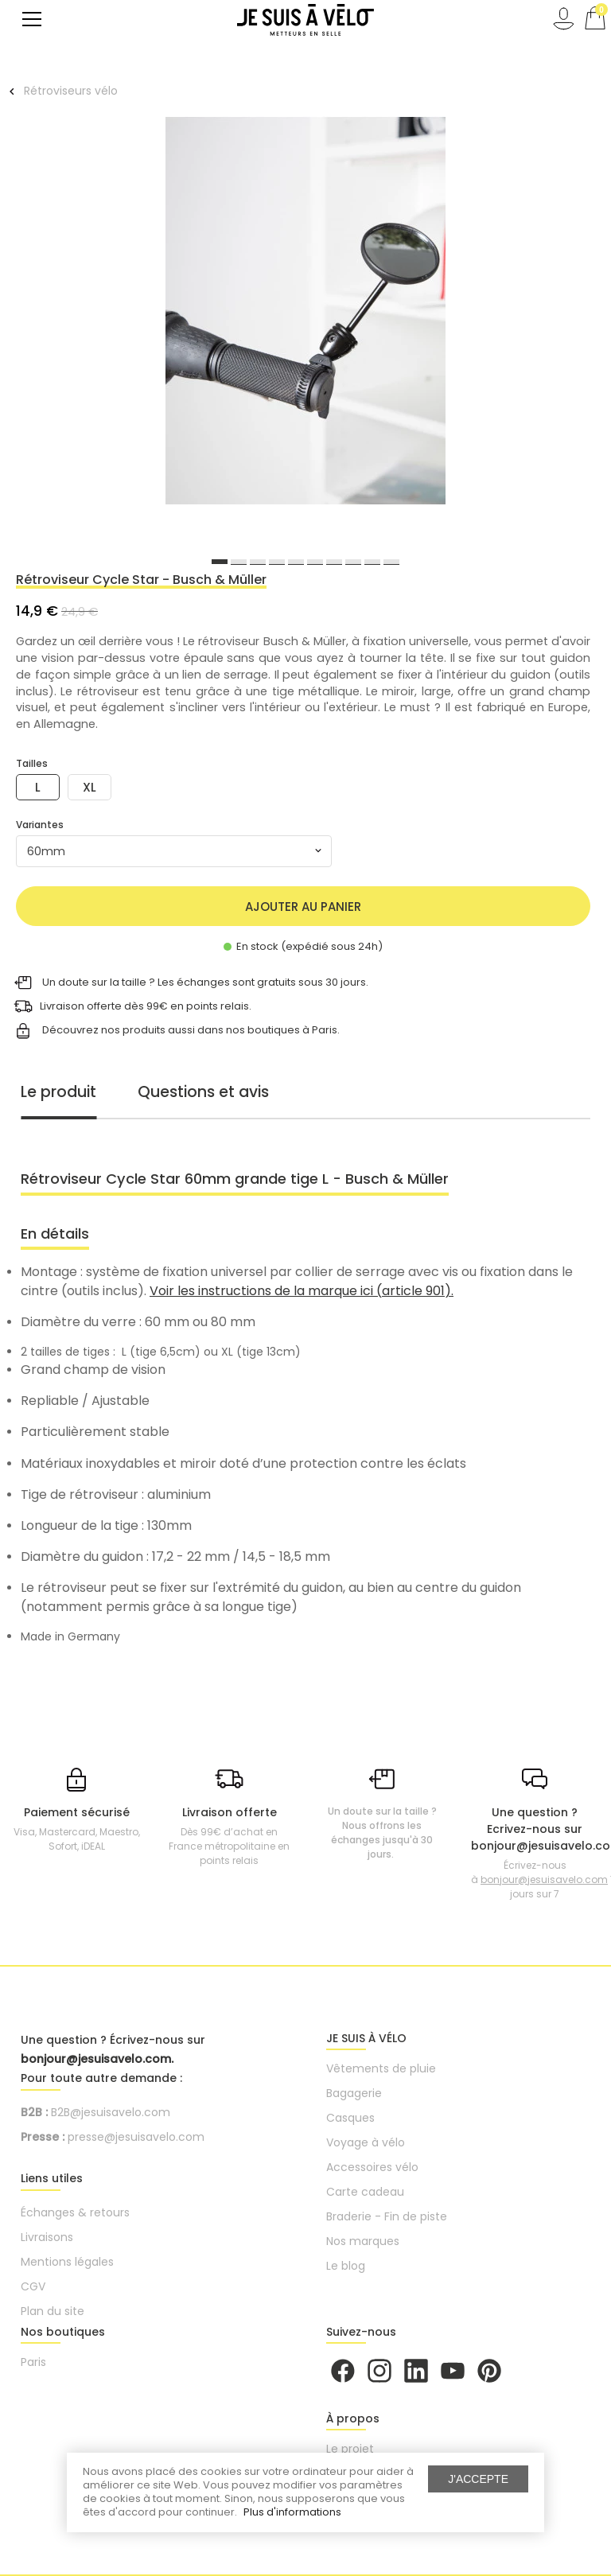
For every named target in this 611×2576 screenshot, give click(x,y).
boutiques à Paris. (293, 1029)
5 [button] (296, 561)
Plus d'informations (292, 2512)
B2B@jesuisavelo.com (110, 2112)
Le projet (350, 2449)
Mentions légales (67, 2262)
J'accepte (478, 2479)
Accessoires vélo (372, 2167)
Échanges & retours (75, 2212)
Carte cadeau (365, 2192)
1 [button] (220, 561)
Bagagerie (354, 2093)
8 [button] (353, 561)
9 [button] (372, 561)
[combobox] (174, 851)
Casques (350, 2118)
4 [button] (277, 561)
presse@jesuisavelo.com (136, 2137)
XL (89, 787)
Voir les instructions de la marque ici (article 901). (301, 1291)
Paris (33, 2362)
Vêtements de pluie (381, 2068)
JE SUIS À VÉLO (366, 2038)
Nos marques (362, 2241)
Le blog (345, 2266)
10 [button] (391, 561)
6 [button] (315, 561)
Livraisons (47, 2237)
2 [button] (239, 561)
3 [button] (258, 561)
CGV (33, 2286)
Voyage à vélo (365, 2142)
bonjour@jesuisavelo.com (544, 1879)
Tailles (32, 763)
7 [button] (334, 561)
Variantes (40, 824)
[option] (305, 313)
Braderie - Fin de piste (386, 2216)
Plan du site (52, 2311)
